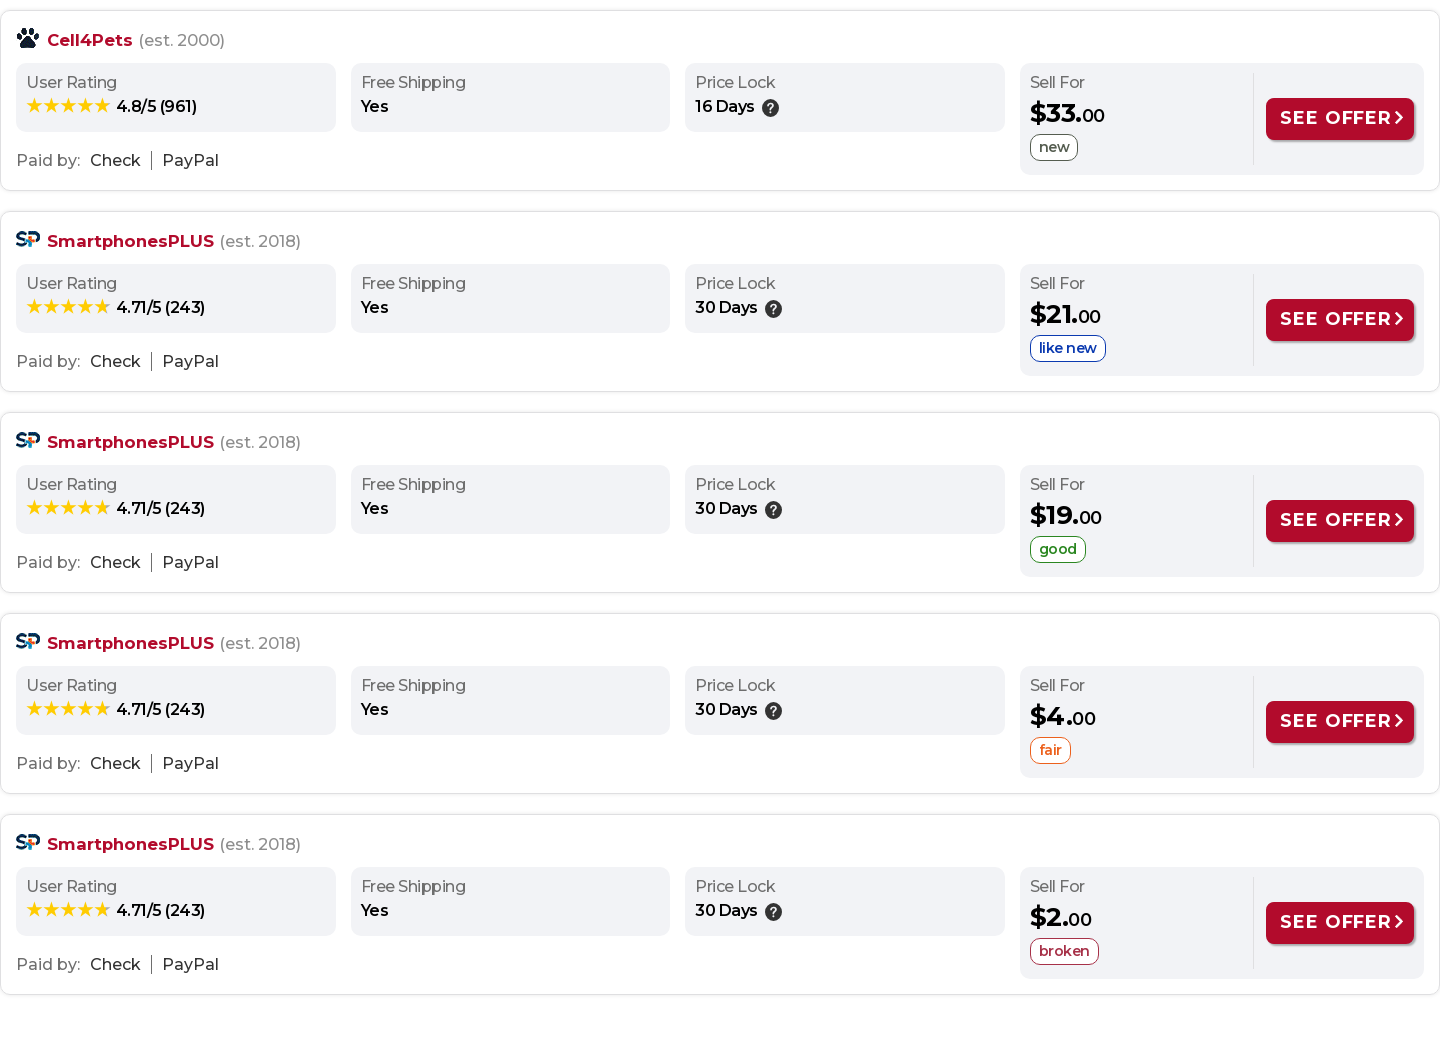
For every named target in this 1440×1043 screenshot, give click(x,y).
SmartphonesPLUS (130, 241)
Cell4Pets (90, 40)
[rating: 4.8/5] (111, 106)
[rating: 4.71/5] (115, 307)
